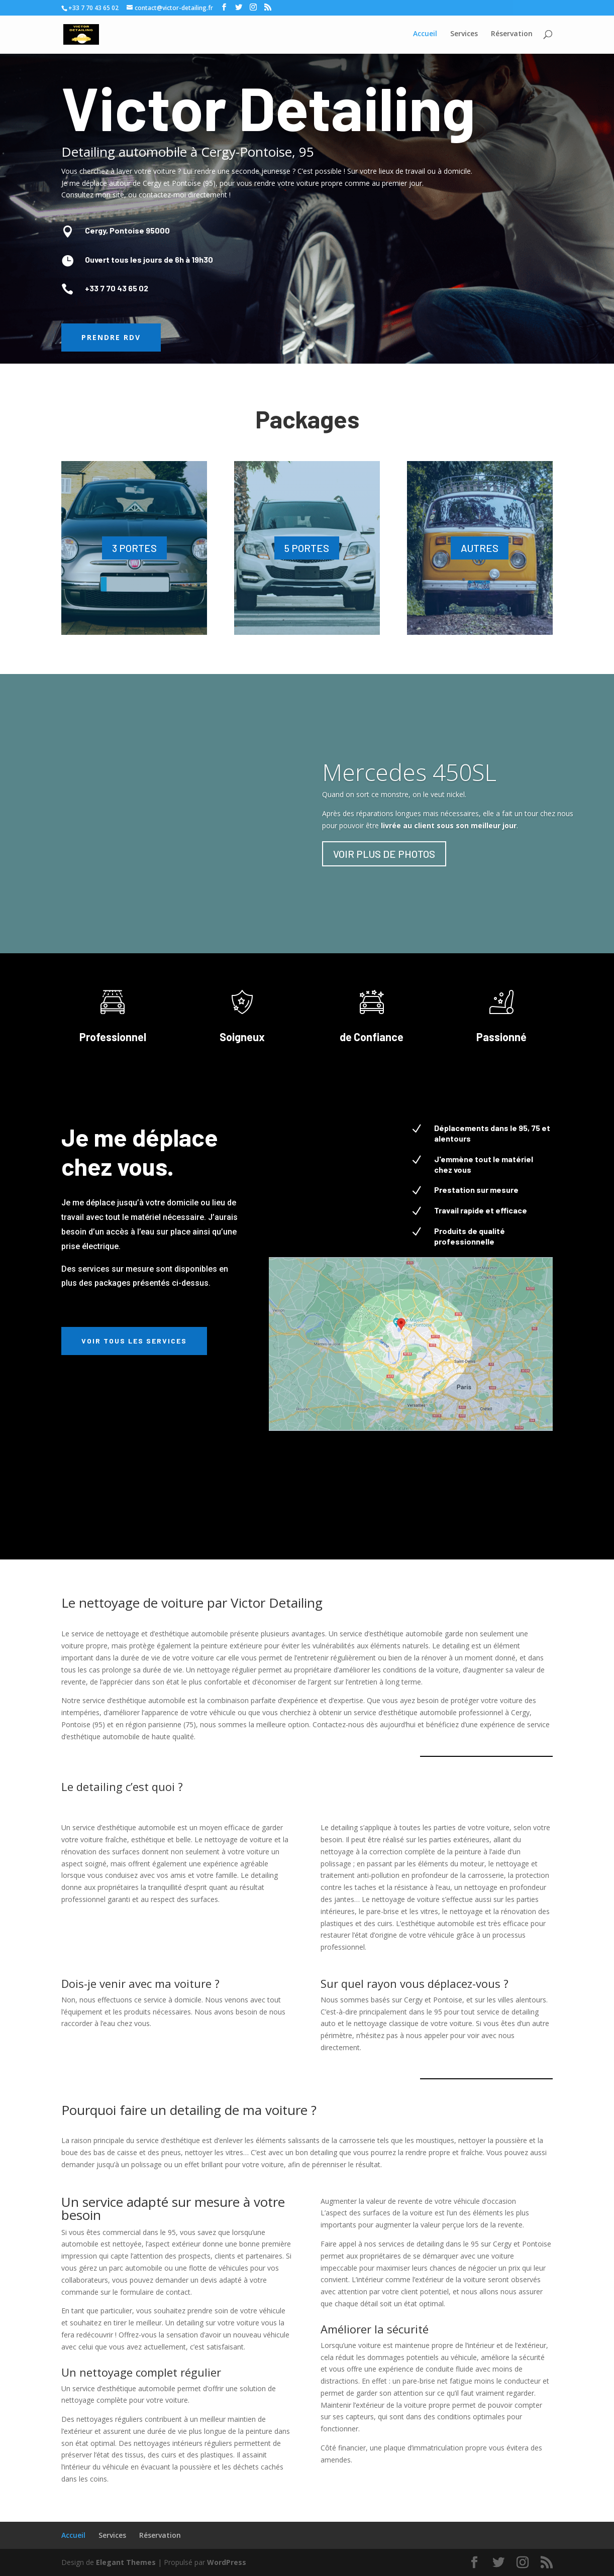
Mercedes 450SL (409, 772)
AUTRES (479, 548)
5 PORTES (306, 548)
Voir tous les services (134, 1340)
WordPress (226, 2562)
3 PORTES (134, 548)
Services (112, 2535)
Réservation (160, 2535)
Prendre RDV (111, 337)
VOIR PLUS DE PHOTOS (384, 854)
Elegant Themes (126, 2562)
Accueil (73, 2535)
